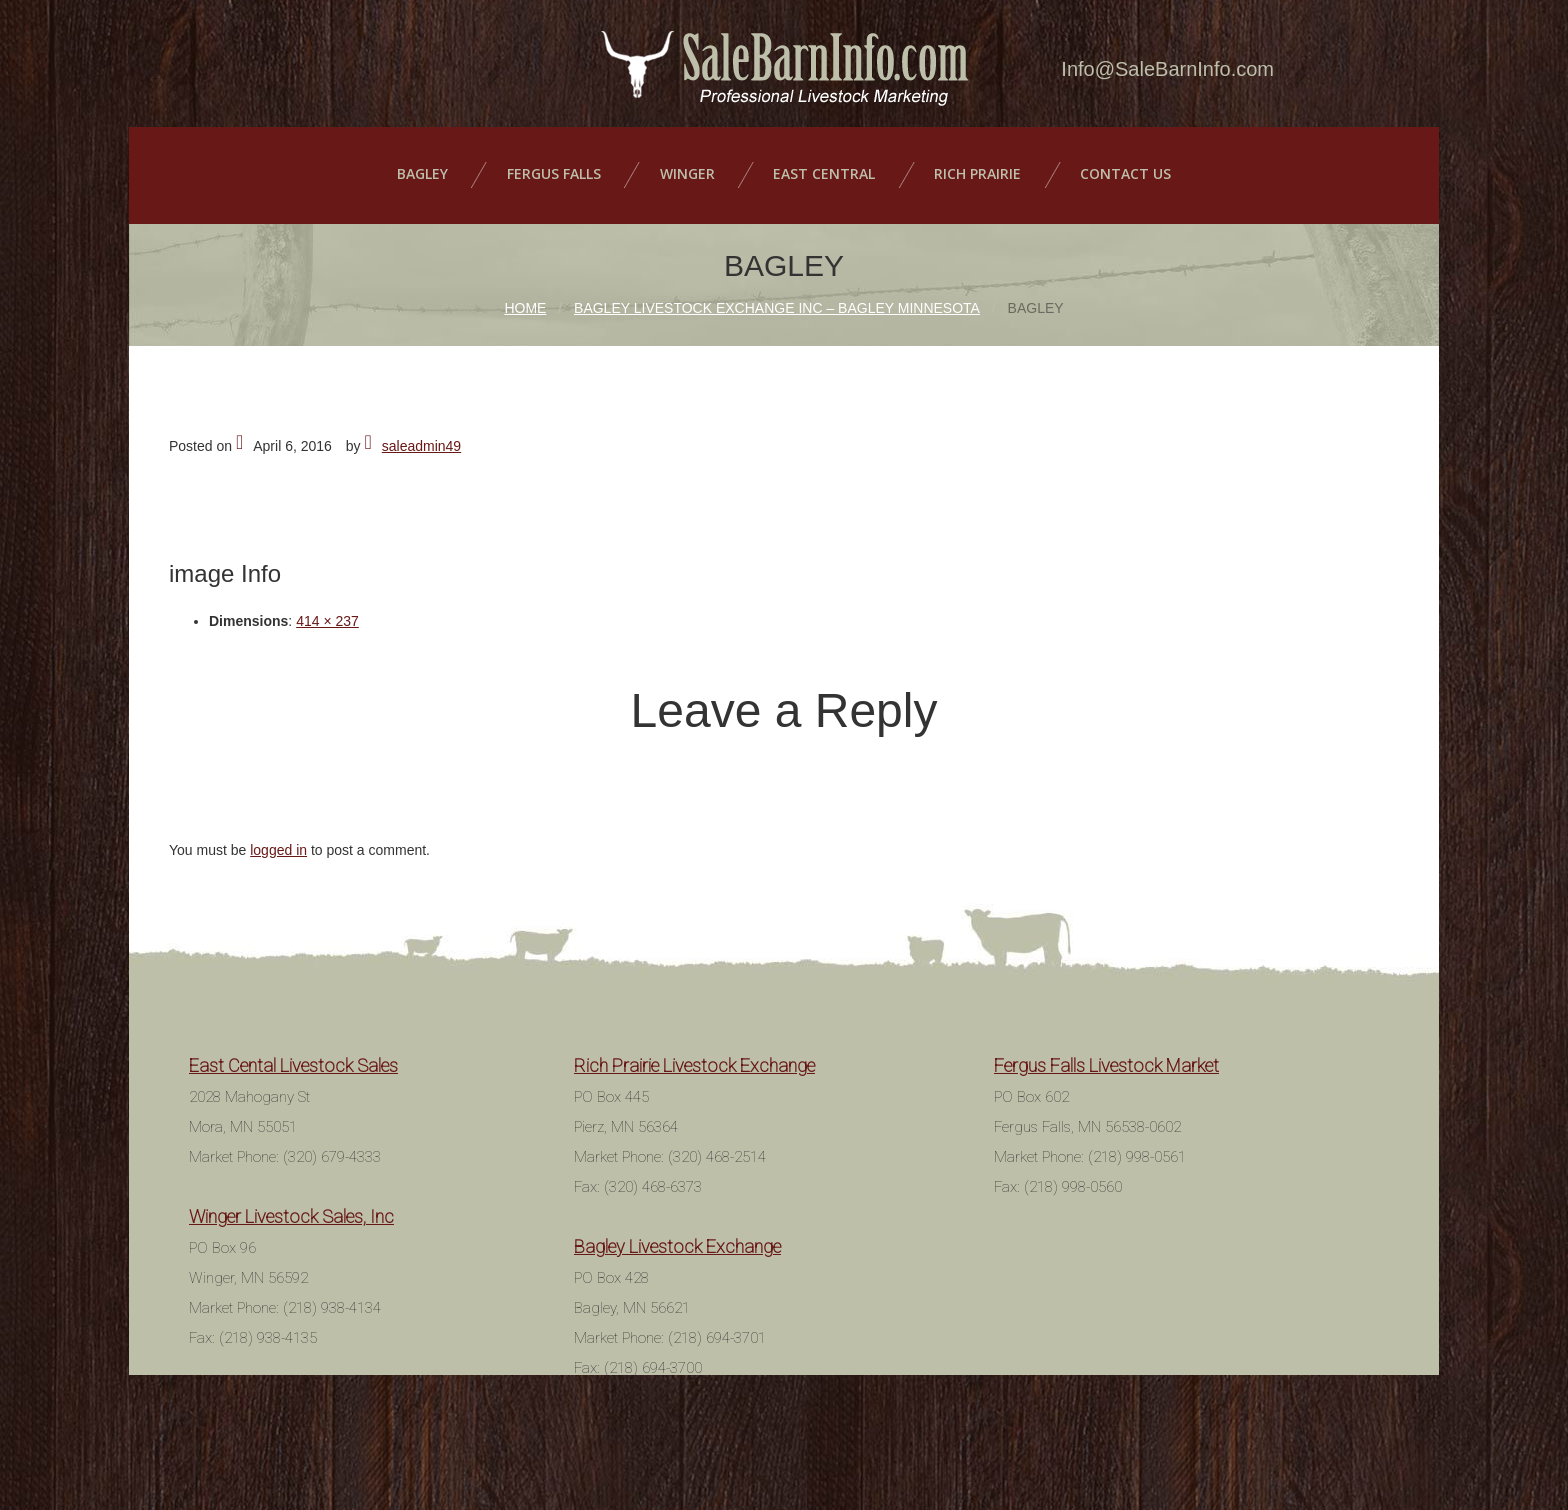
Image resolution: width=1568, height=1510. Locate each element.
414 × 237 (327, 611)
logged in (278, 840)
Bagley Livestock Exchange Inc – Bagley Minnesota (777, 298)
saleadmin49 (421, 436)
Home (525, 298)
